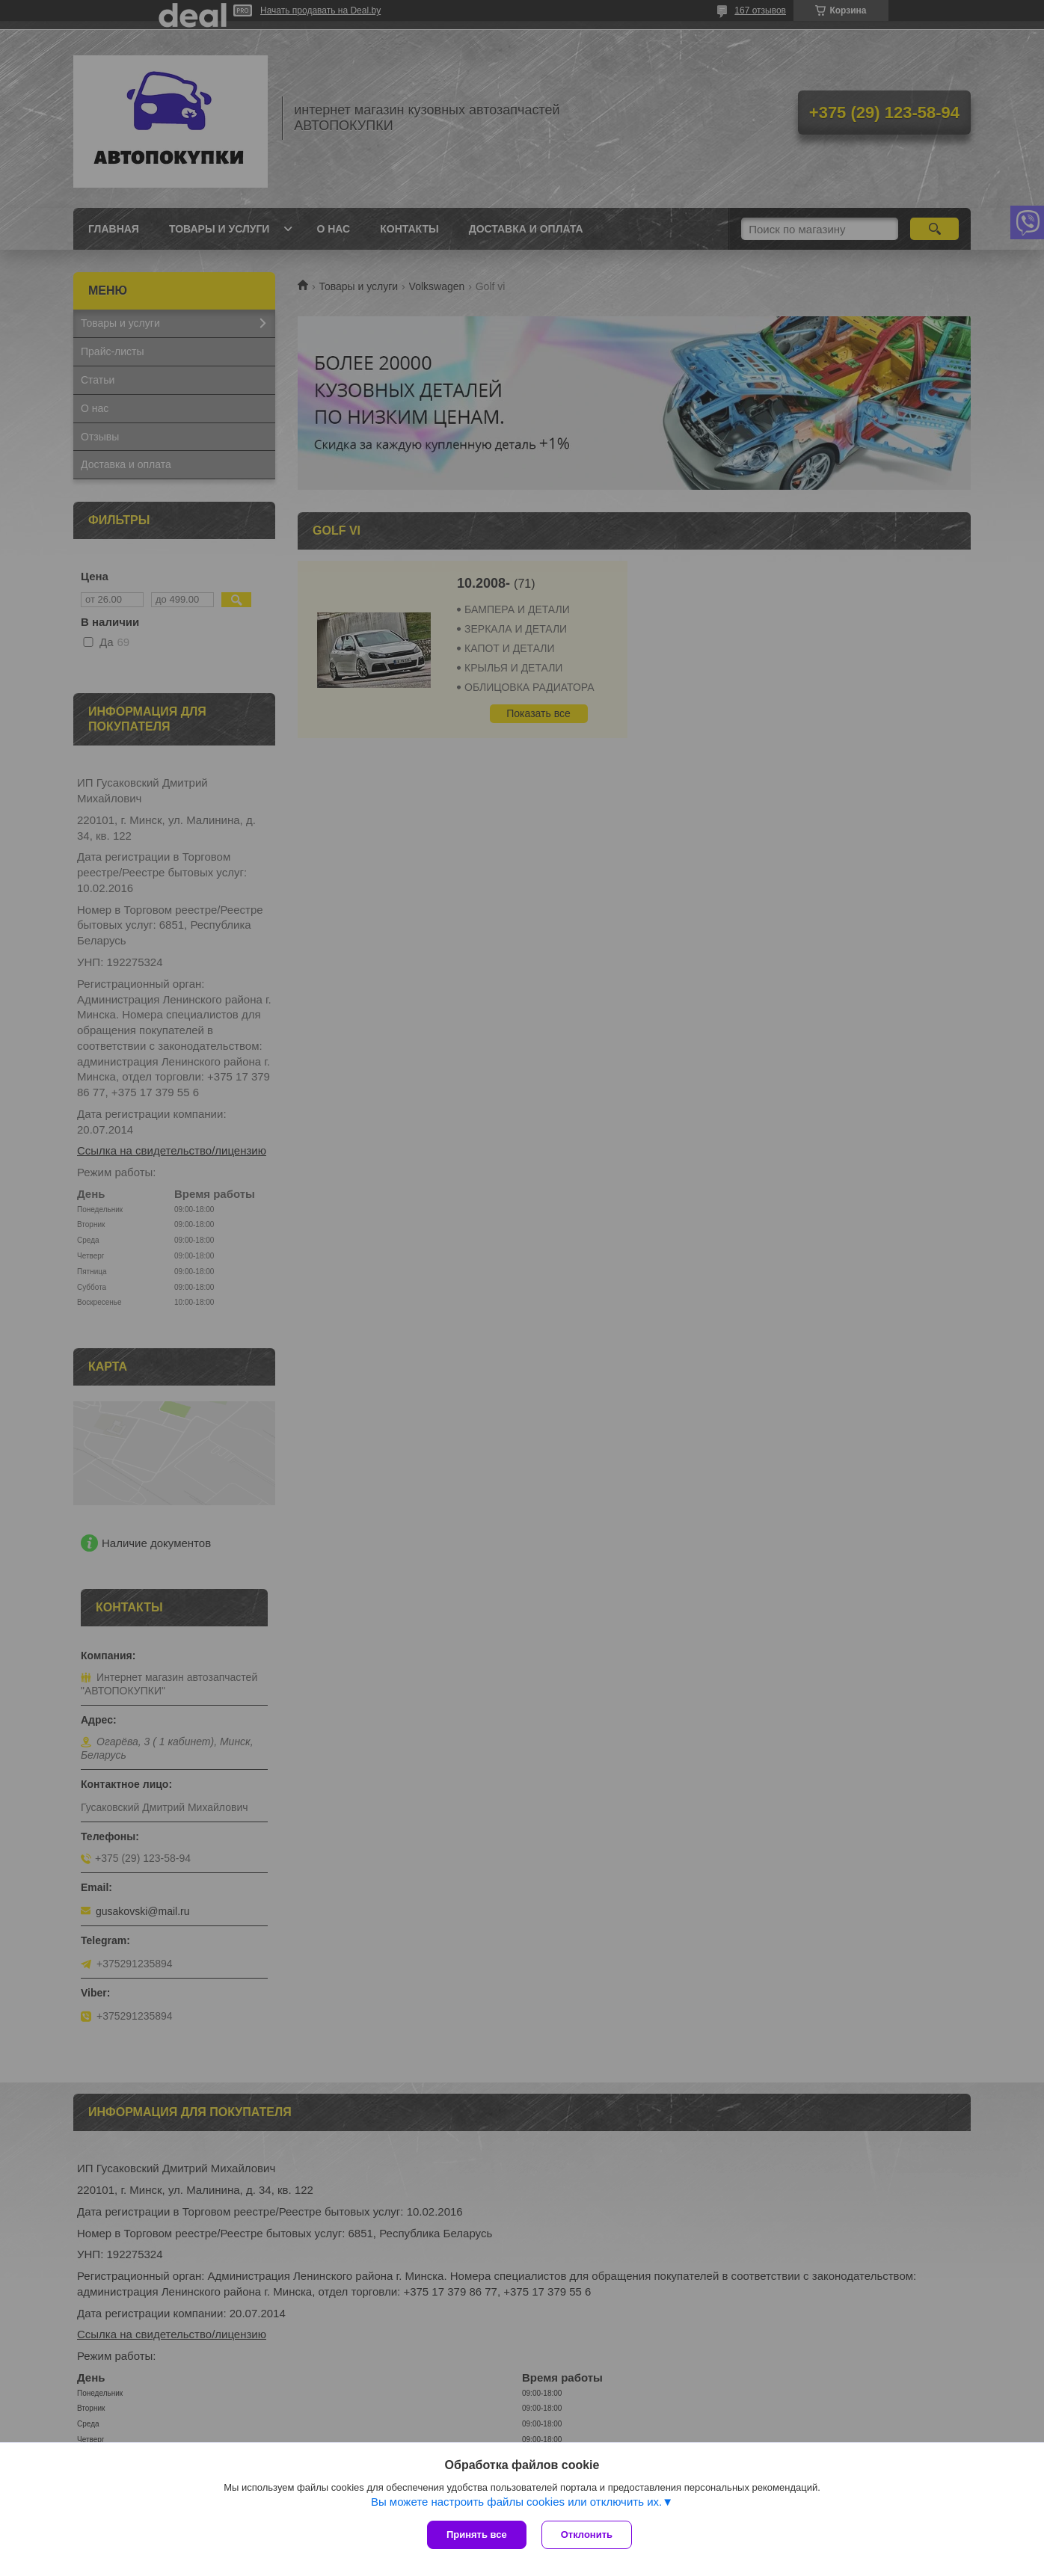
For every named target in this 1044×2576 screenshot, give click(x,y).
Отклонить (586, 2534)
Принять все (476, 2534)
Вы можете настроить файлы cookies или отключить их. (516, 2501)
